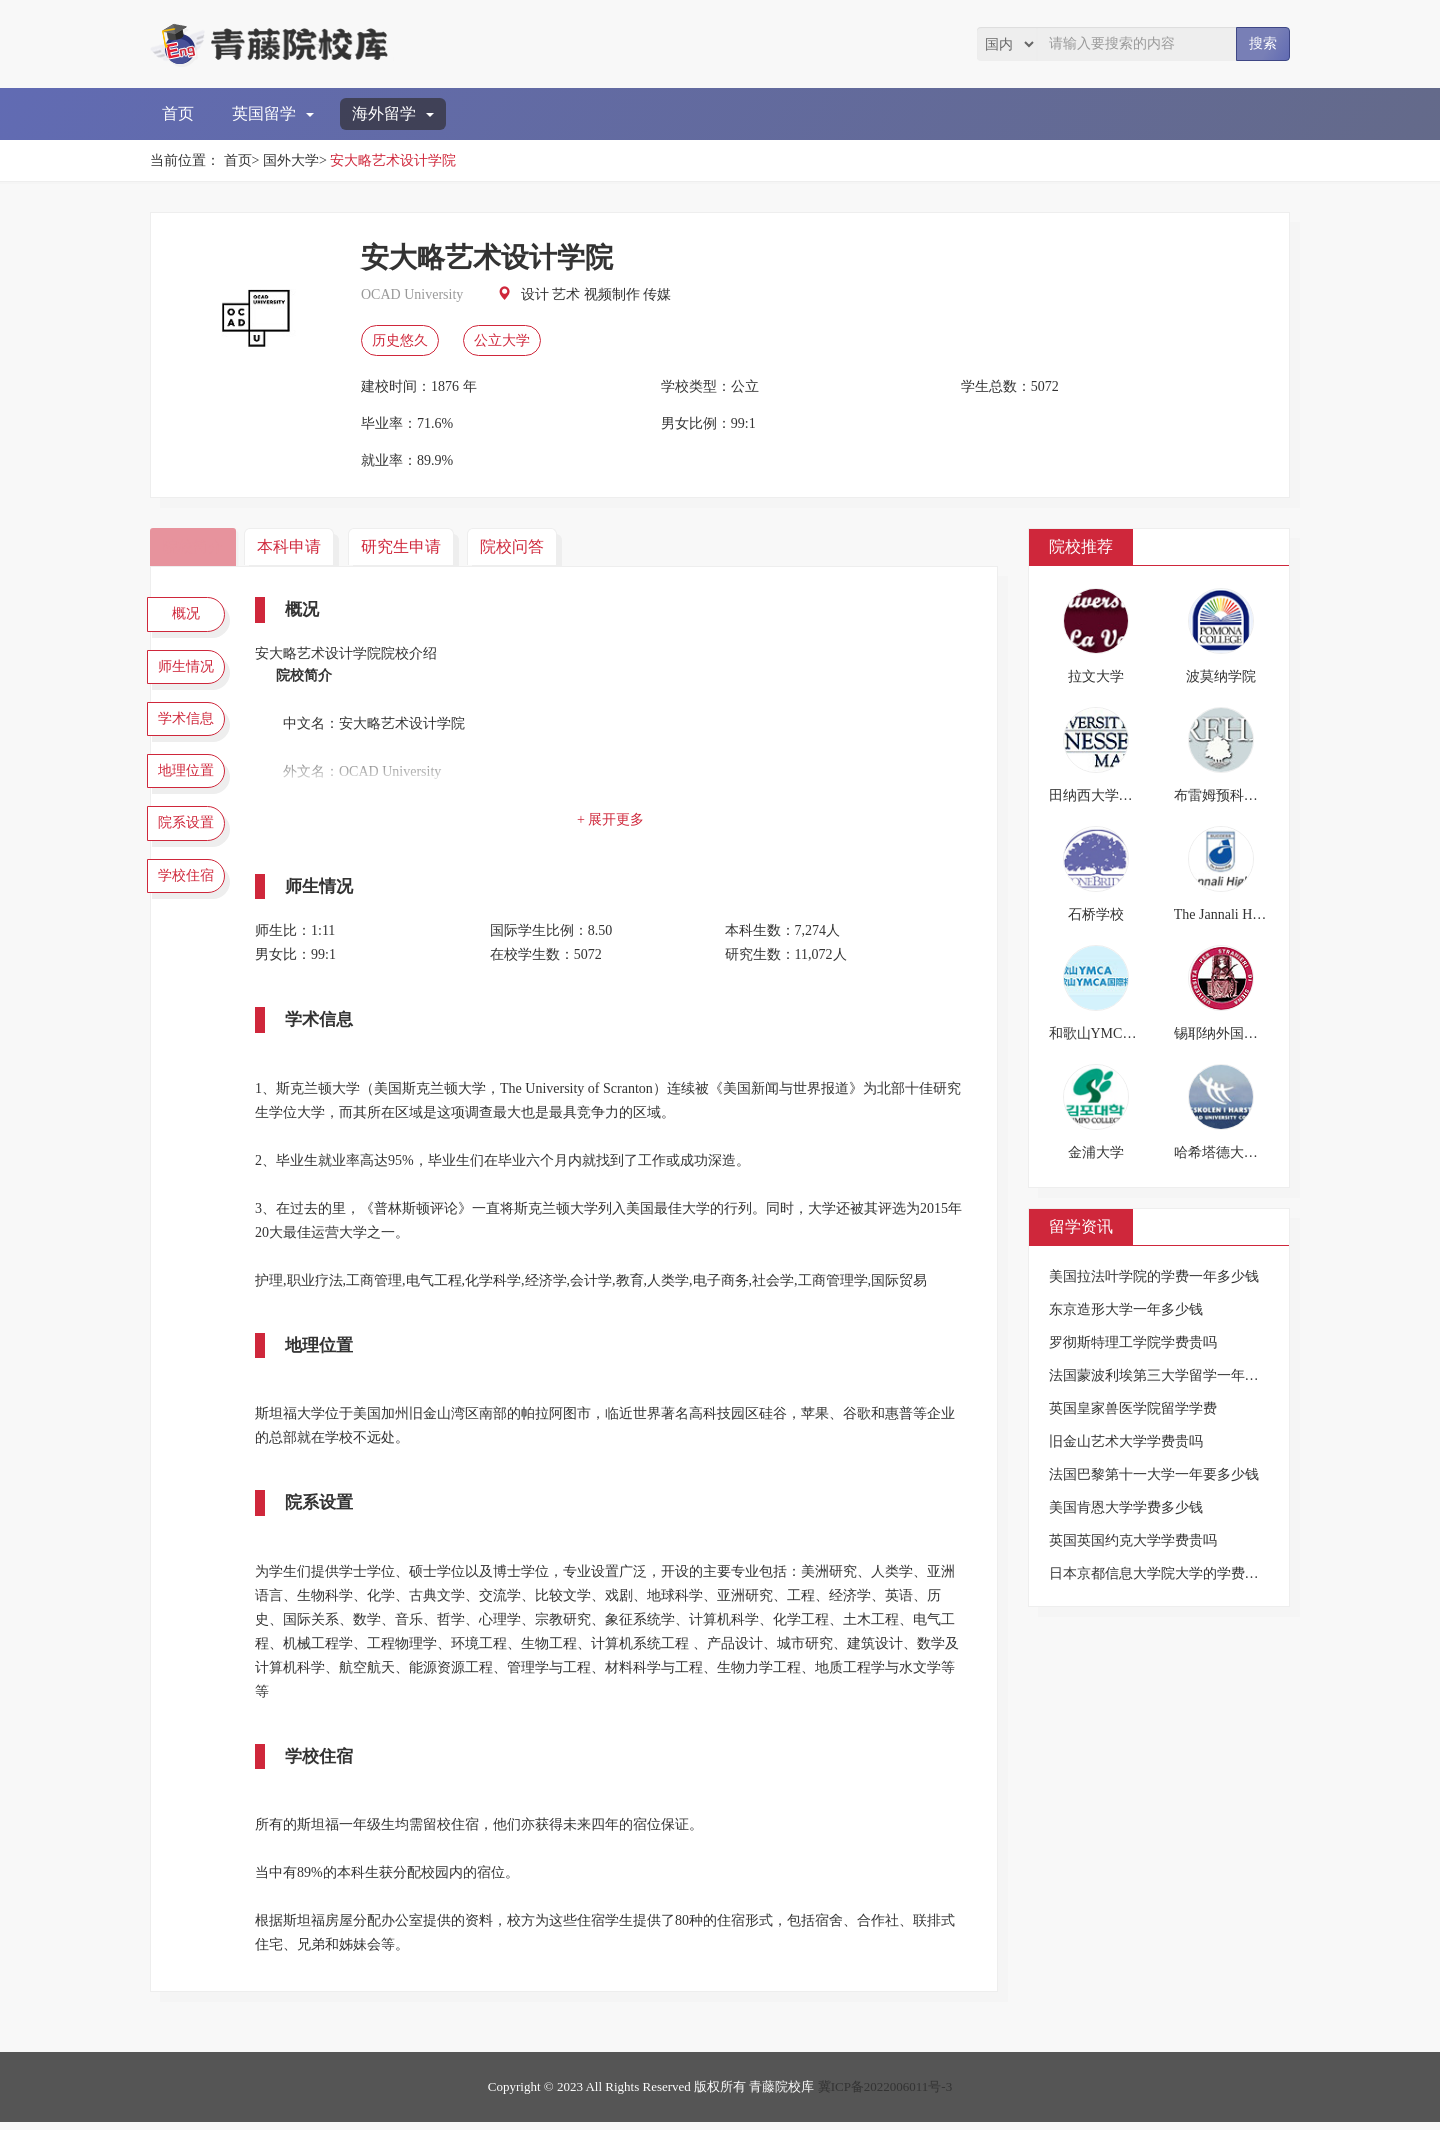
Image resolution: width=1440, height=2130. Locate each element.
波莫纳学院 (1221, 676)
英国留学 (273, 113)
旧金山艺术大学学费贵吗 (1126, 1441)
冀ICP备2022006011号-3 (885, 2094)
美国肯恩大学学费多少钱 (1126, 1507)
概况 (190, 616)
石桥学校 (1096, 914)
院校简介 (195, 546)
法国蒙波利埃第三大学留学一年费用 (1161, 1375)
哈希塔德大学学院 (1230, 1152)
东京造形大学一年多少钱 (1126, 1309)
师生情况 (190, 674)
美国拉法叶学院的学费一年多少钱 (1154, 1276)
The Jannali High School (1243, 914)
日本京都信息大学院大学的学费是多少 (1168, 1573)
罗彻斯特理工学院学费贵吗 (1133, 1342)
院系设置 (190, 850)
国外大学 (291, 160)
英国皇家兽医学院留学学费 (1133, 1408)
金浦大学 (1096, 1152)
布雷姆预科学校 (1223, 795)
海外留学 (393, 113)
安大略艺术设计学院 (393, 160)
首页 (178, 113)
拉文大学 (1096, 676)
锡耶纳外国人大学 (1230, 1033)
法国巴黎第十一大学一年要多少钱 (1154, 1474)
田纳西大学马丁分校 (1112, 795)
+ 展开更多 (614, 819)
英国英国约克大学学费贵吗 (1133, 1540)
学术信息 (190, 733)
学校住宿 (190, 908)
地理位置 (190, 791)
